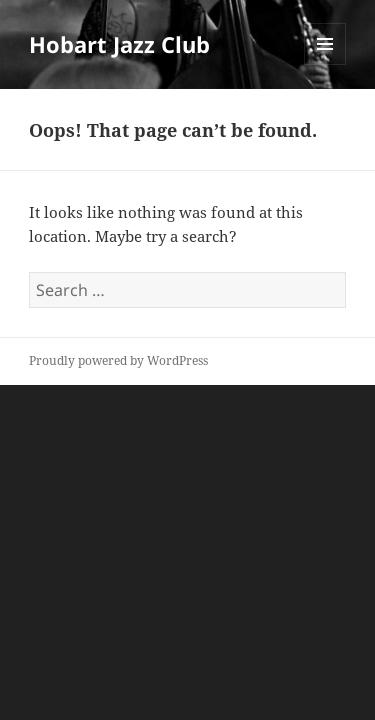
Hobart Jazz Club (119, 44)
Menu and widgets (325, 64)
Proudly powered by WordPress (118, 360)
